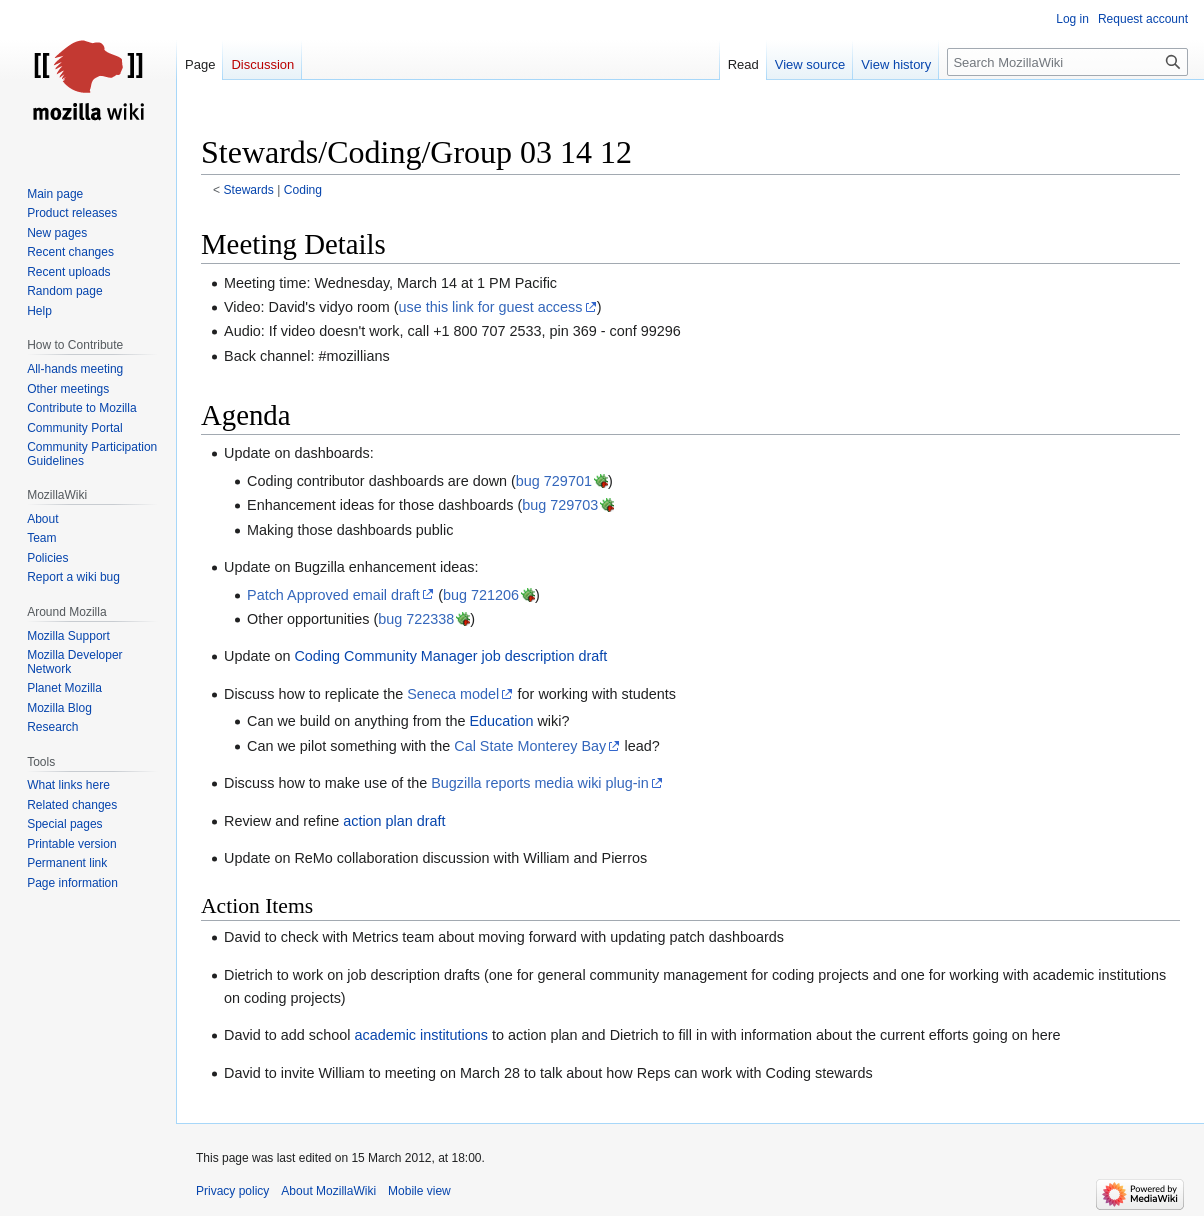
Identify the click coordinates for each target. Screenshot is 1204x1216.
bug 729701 (554, 481)
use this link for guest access (490, 307)
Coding (303, 190)
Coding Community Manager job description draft (450, 656)
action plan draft (394, 821)
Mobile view (419, 1191)
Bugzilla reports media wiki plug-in (540, 783)
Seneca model (453, 694)
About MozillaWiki (328, 1191)
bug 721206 (481, 595)
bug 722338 (416, 619)
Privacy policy (232, 1191)
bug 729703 (560, 505)
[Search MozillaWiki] (1067, 62)
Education (501, 721)
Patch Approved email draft (333, 595)
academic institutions (421, 1035)
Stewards (249, 190)
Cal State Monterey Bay (530, 746)
